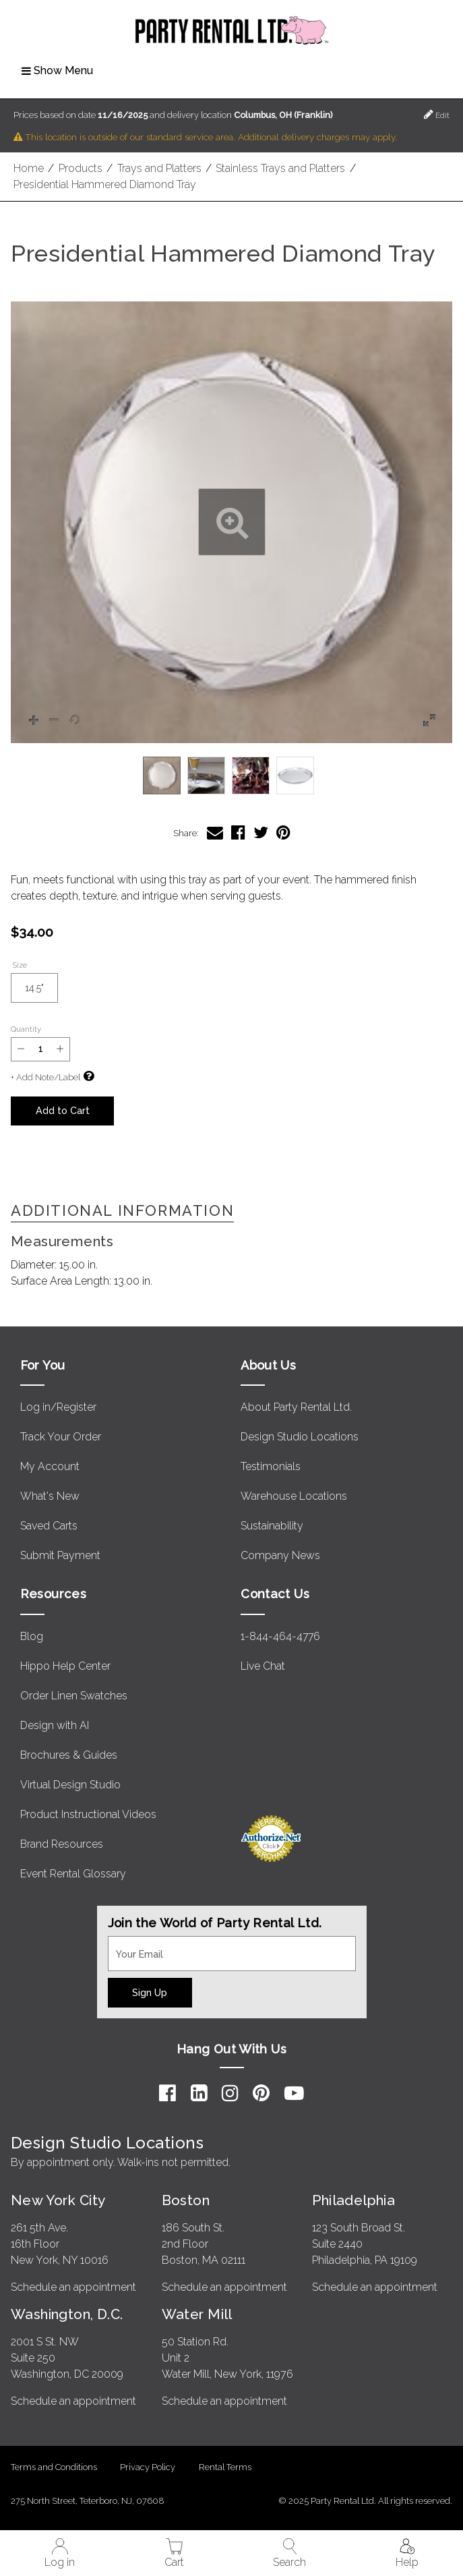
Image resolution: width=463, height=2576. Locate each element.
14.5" (41, 992)
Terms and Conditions (54, 2467)
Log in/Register (58, 1407)
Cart (174, 2553)
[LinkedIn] (199, 2093)
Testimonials (271, 1466)
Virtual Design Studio (70, 1784)
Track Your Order (60, 1436)
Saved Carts (49, 1525)
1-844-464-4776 (280, 1636)
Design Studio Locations (300, 1436)
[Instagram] (230, 2093)
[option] (162, 775)
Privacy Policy (147, 2467)
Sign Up (149, 1992)
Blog (31, 1636)
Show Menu (57, 70)
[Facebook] (167, 2093)
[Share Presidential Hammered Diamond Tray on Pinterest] (283, 832)
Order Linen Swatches (73, 1695)
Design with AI (54, 1725)
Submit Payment (60, 1555)
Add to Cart (63, 1110)
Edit (437, 114)
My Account (50, 1466)
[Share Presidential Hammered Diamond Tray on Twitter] (260, 832)
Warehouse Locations (294, 1496)
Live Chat (263, 1666)
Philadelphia (353, 2200)
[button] (231, 522)
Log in (59, 2553)
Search (289, 2553)
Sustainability (272, 1525)
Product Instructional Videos (88, 1814)
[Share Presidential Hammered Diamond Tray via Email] (215, 832)
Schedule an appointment (73, 2287)
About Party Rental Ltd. (296, 1407)
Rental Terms (225, 2467)
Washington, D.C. (67, 2314)
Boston (186, 2200)
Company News (280, 1555)
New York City (58, 2200)
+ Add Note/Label (45, 1077)
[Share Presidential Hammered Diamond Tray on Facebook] (238, 832)
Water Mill (197, 2314)
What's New (50, 1496)
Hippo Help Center (65, 1666)
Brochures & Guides (68, 1755)
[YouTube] (294, 2093)
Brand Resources (61, 1844)
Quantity (26, 1029)
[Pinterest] (261, 2093)
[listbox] (231, 775)
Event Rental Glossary (73, 1873)
